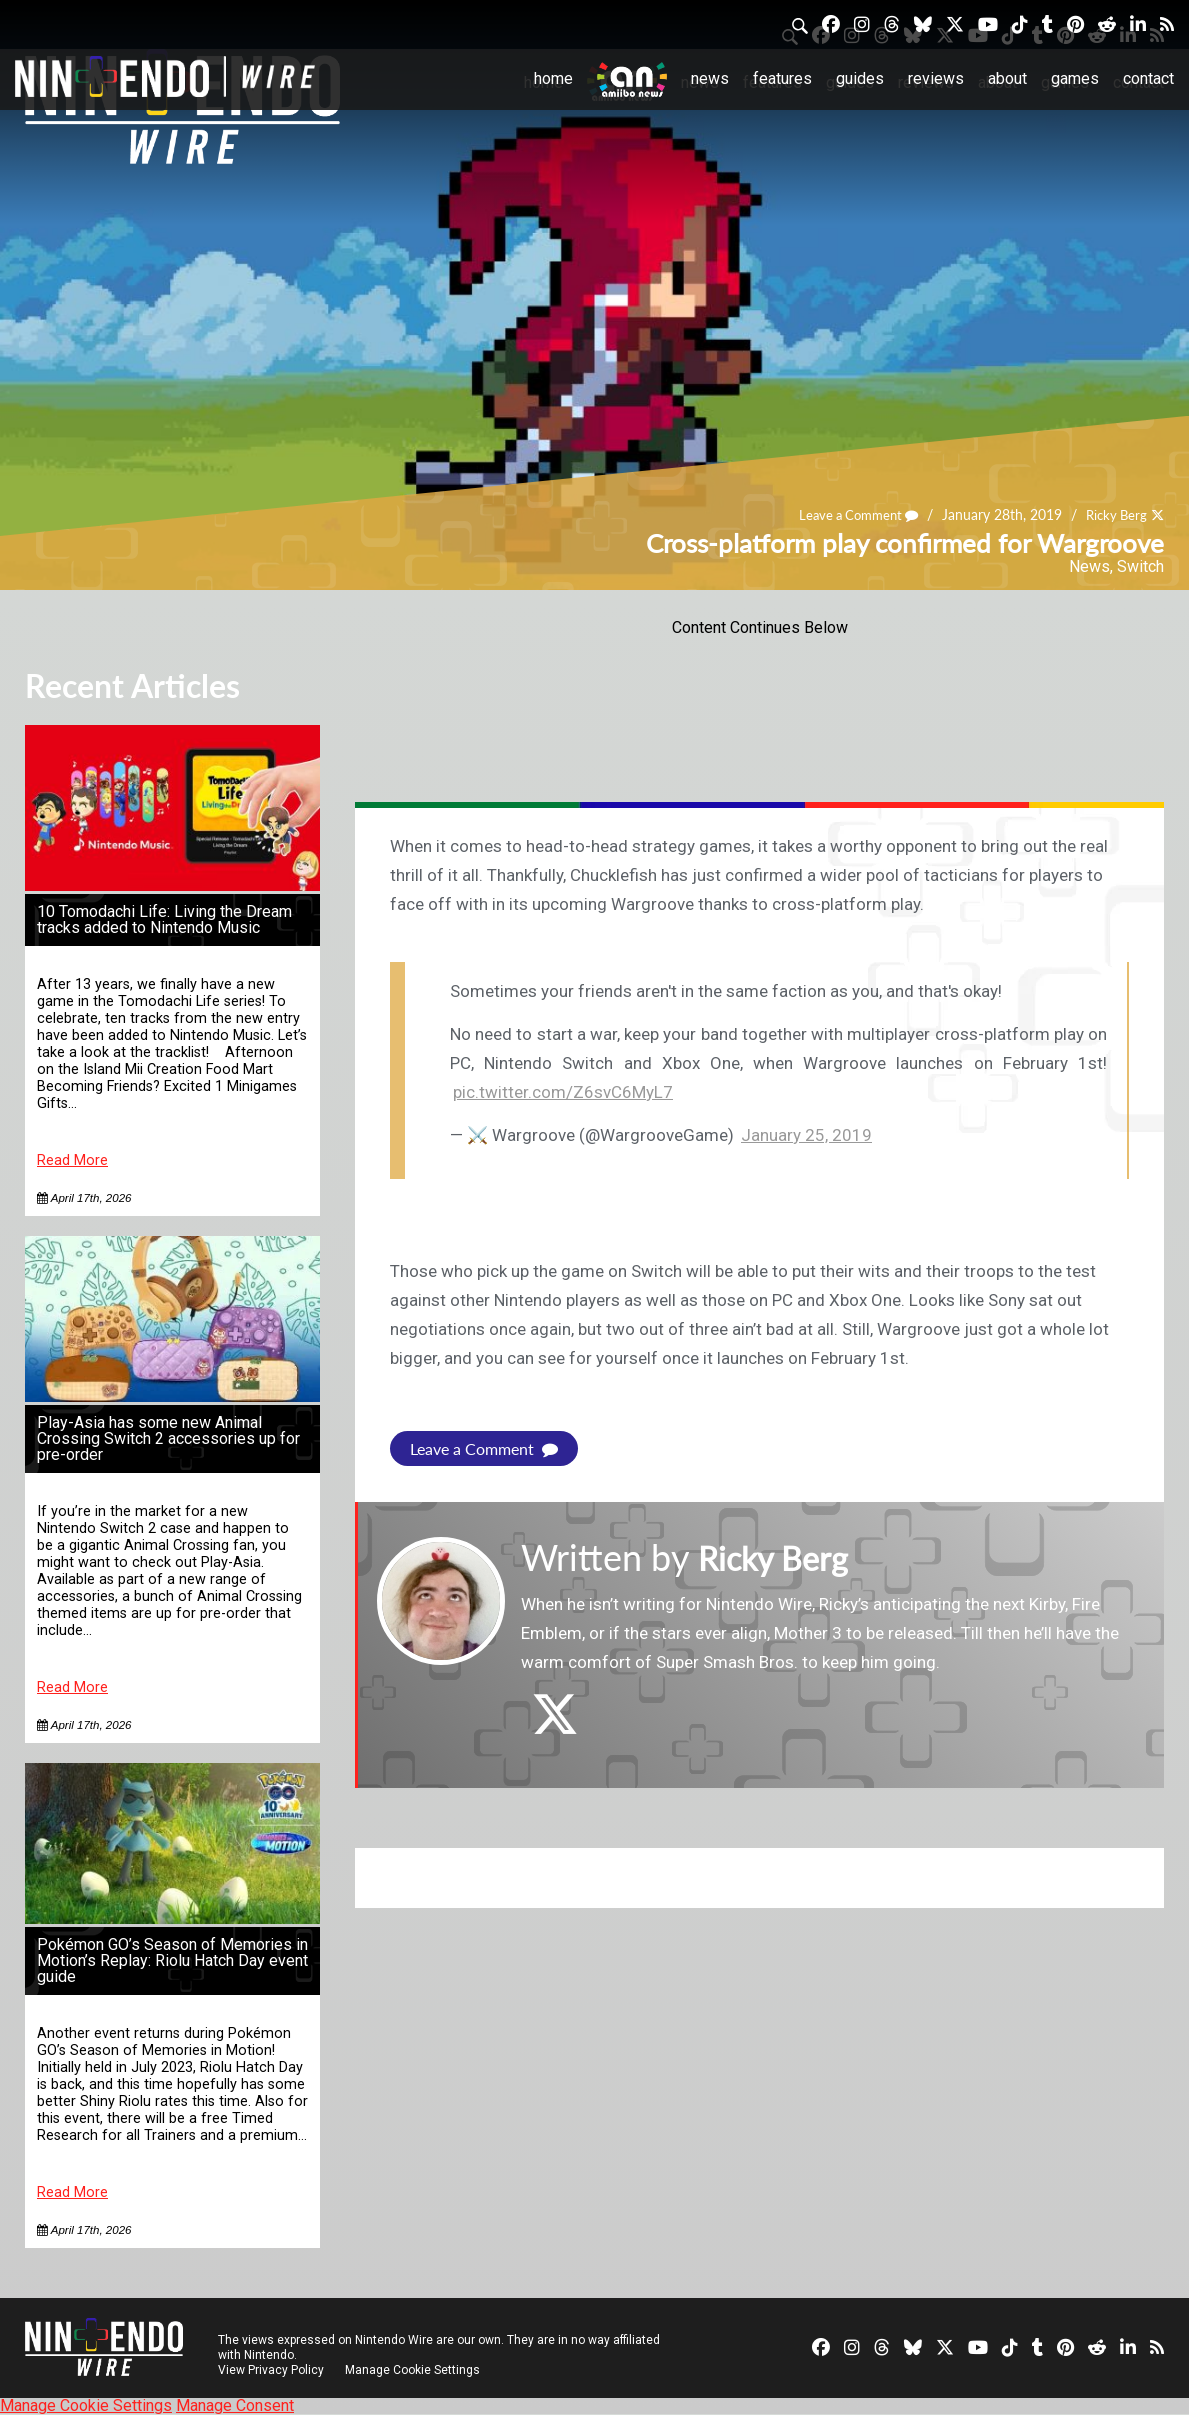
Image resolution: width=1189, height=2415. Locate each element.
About (1007, 78)
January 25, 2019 (806, 1135)
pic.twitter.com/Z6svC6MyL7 (563, 1092)
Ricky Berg (1113, 514)
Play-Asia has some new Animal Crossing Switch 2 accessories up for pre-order (168, 1438)
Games (1075, 78)
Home (553, 78)
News (710, 78)
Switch (1140, 566)
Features (782, 78)
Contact (1148, 78)
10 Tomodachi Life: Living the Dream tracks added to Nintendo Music (164, 919)
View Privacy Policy (271, 2370)
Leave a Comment (849, 514)
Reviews (936, 78)
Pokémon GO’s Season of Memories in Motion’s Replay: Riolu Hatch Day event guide (172, 1960)
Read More (72, 1160)
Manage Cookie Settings (414, 2370)
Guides (860, 78)
